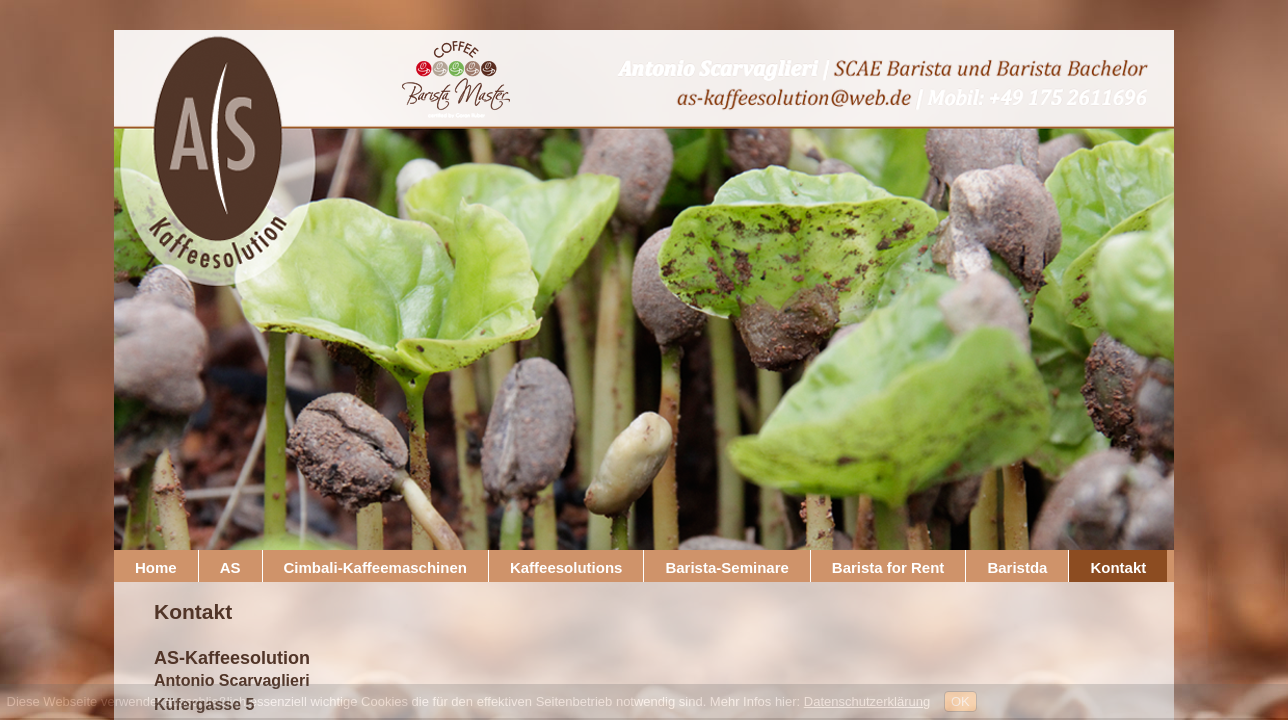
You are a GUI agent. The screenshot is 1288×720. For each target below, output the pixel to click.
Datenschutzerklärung (867, 701)
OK (960, 701)
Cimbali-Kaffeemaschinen (375, 567)
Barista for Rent (888, 567)
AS (230, 567)
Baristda (1017, 567)
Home (156, 567)
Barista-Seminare (726, 567)
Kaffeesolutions (566, 567)
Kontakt (1118, 567)
